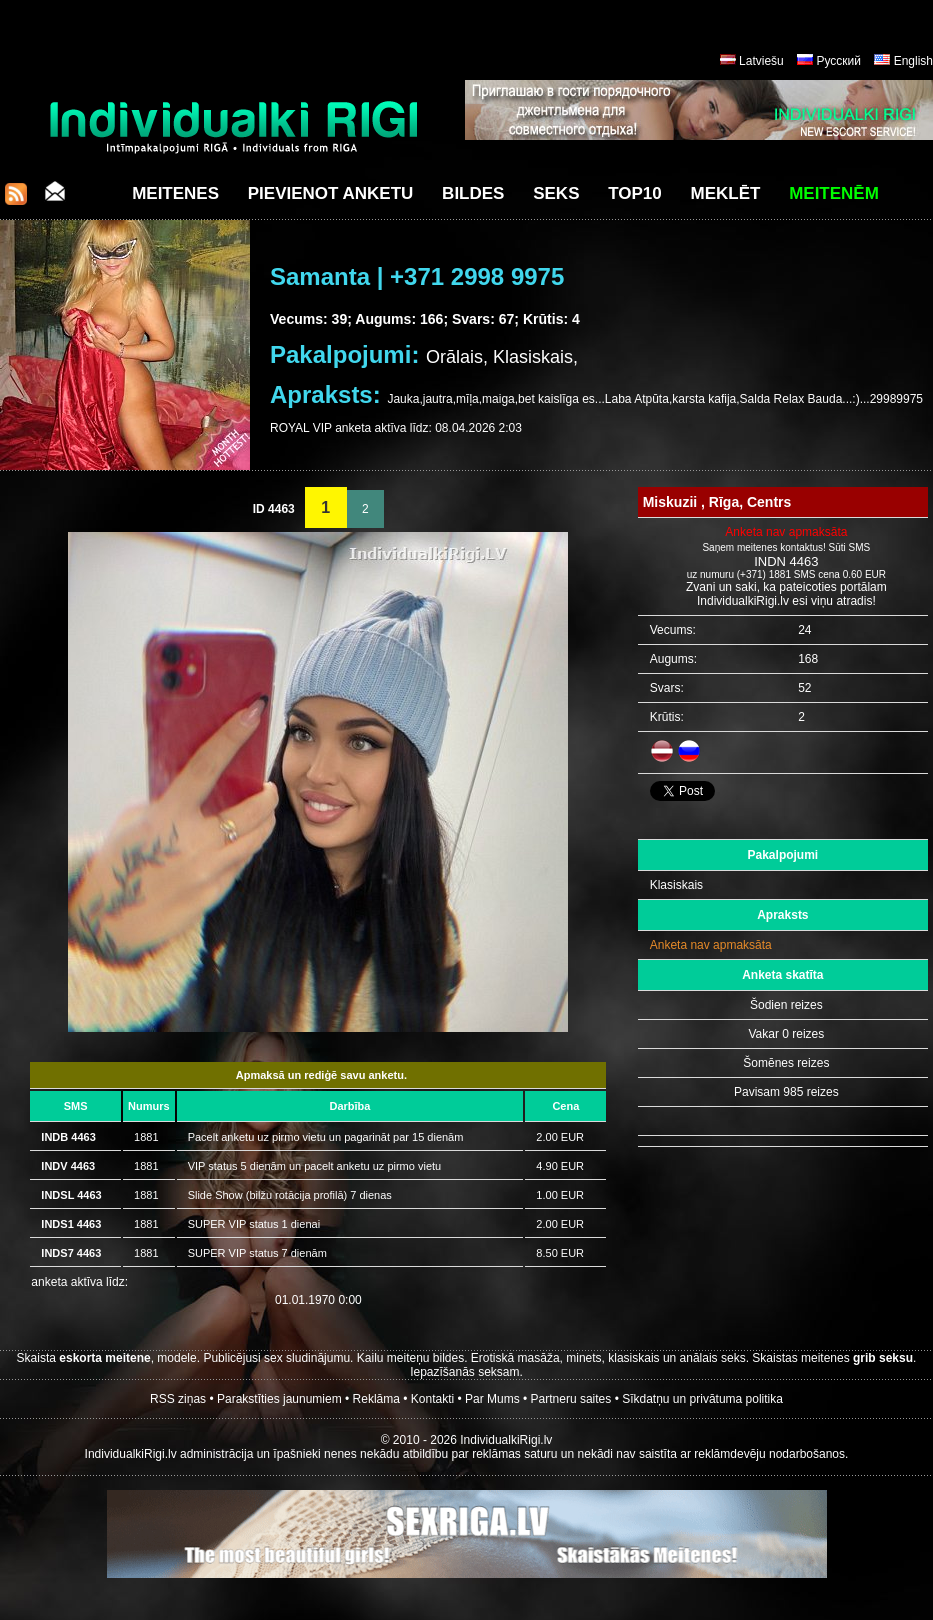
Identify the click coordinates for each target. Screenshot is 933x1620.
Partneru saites (571, 1399)
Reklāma (376, 1399)
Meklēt (726, 193)
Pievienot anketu (331, 193)
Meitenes (175, 193)
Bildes (473, 193)
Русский (838, 61)
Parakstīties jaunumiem (279, 1399)
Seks (556, 193)
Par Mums (492, 1399)
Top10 (635, 193)
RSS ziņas (178, 1399)
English (913, 61)
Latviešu (761, 61)
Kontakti (432, 1399)
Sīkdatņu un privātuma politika (702, 1399)
